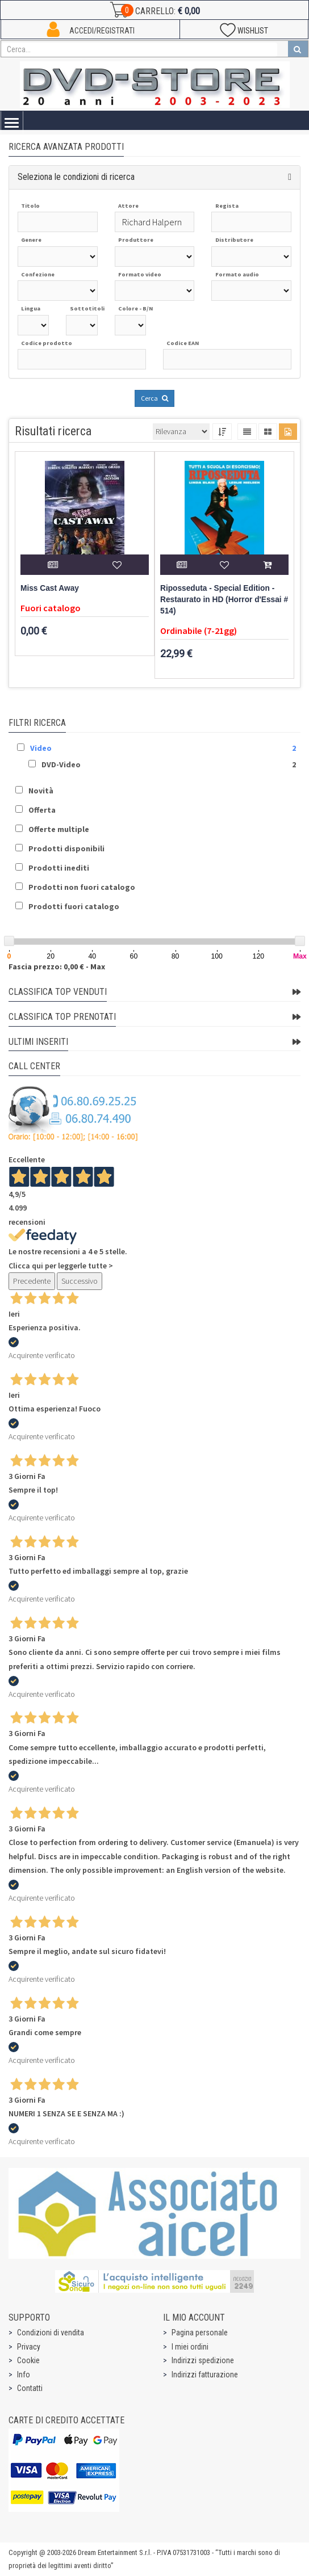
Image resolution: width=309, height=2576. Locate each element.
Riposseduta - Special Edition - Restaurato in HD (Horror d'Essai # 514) (224, 599)
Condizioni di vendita (50, 2332)
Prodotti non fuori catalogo (81, 887)
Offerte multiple (58, 829)
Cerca (154, 398)
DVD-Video (61, 764)
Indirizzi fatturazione (205, 2374)
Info (23, 2374)
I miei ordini (190, 2346)
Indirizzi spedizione (203, 2360)
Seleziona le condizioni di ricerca (76, 176)
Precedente (32, 1281)
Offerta (42, 810)
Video (41, 748)
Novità (40, 790)
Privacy (28, 2346)
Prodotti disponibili (66, 848)
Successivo (79, 1281)
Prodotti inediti (58, 868)
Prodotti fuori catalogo (73, 906)
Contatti (30, 2388)
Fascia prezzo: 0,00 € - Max (57, 966)
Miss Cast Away (49, 588)
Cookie (28, 2360)
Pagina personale (200, 2332)
